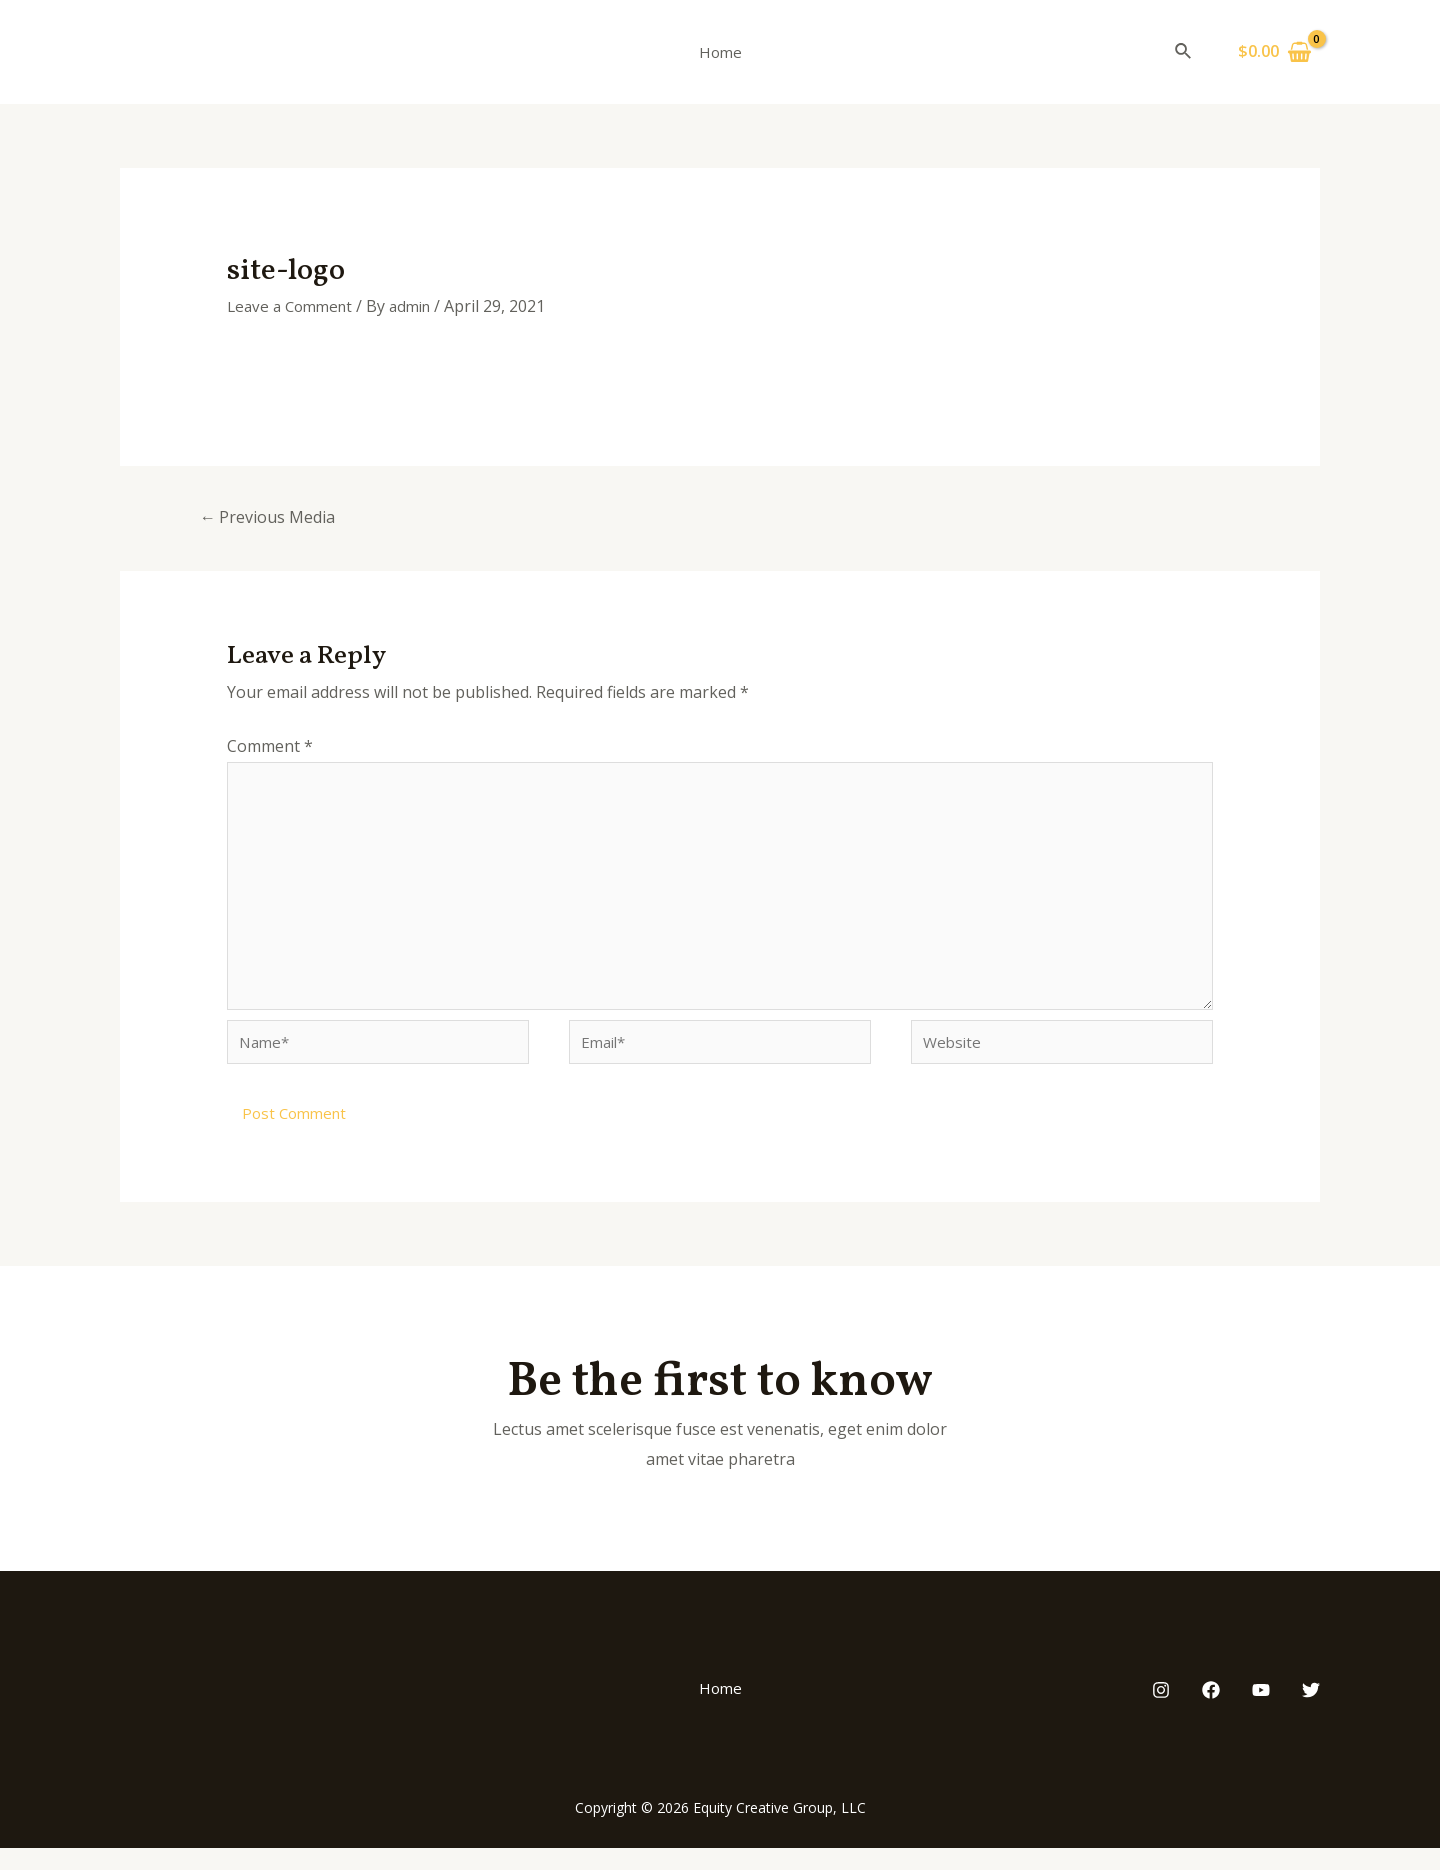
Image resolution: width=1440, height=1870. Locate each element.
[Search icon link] (1184, 52)
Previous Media (273, 517)
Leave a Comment (294, 306)
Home (720, 52)
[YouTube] (1261, 1712)
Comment (270, 748)
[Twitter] (1311, 1712)
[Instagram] (1161, 1712)
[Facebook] (1211, 1712)
